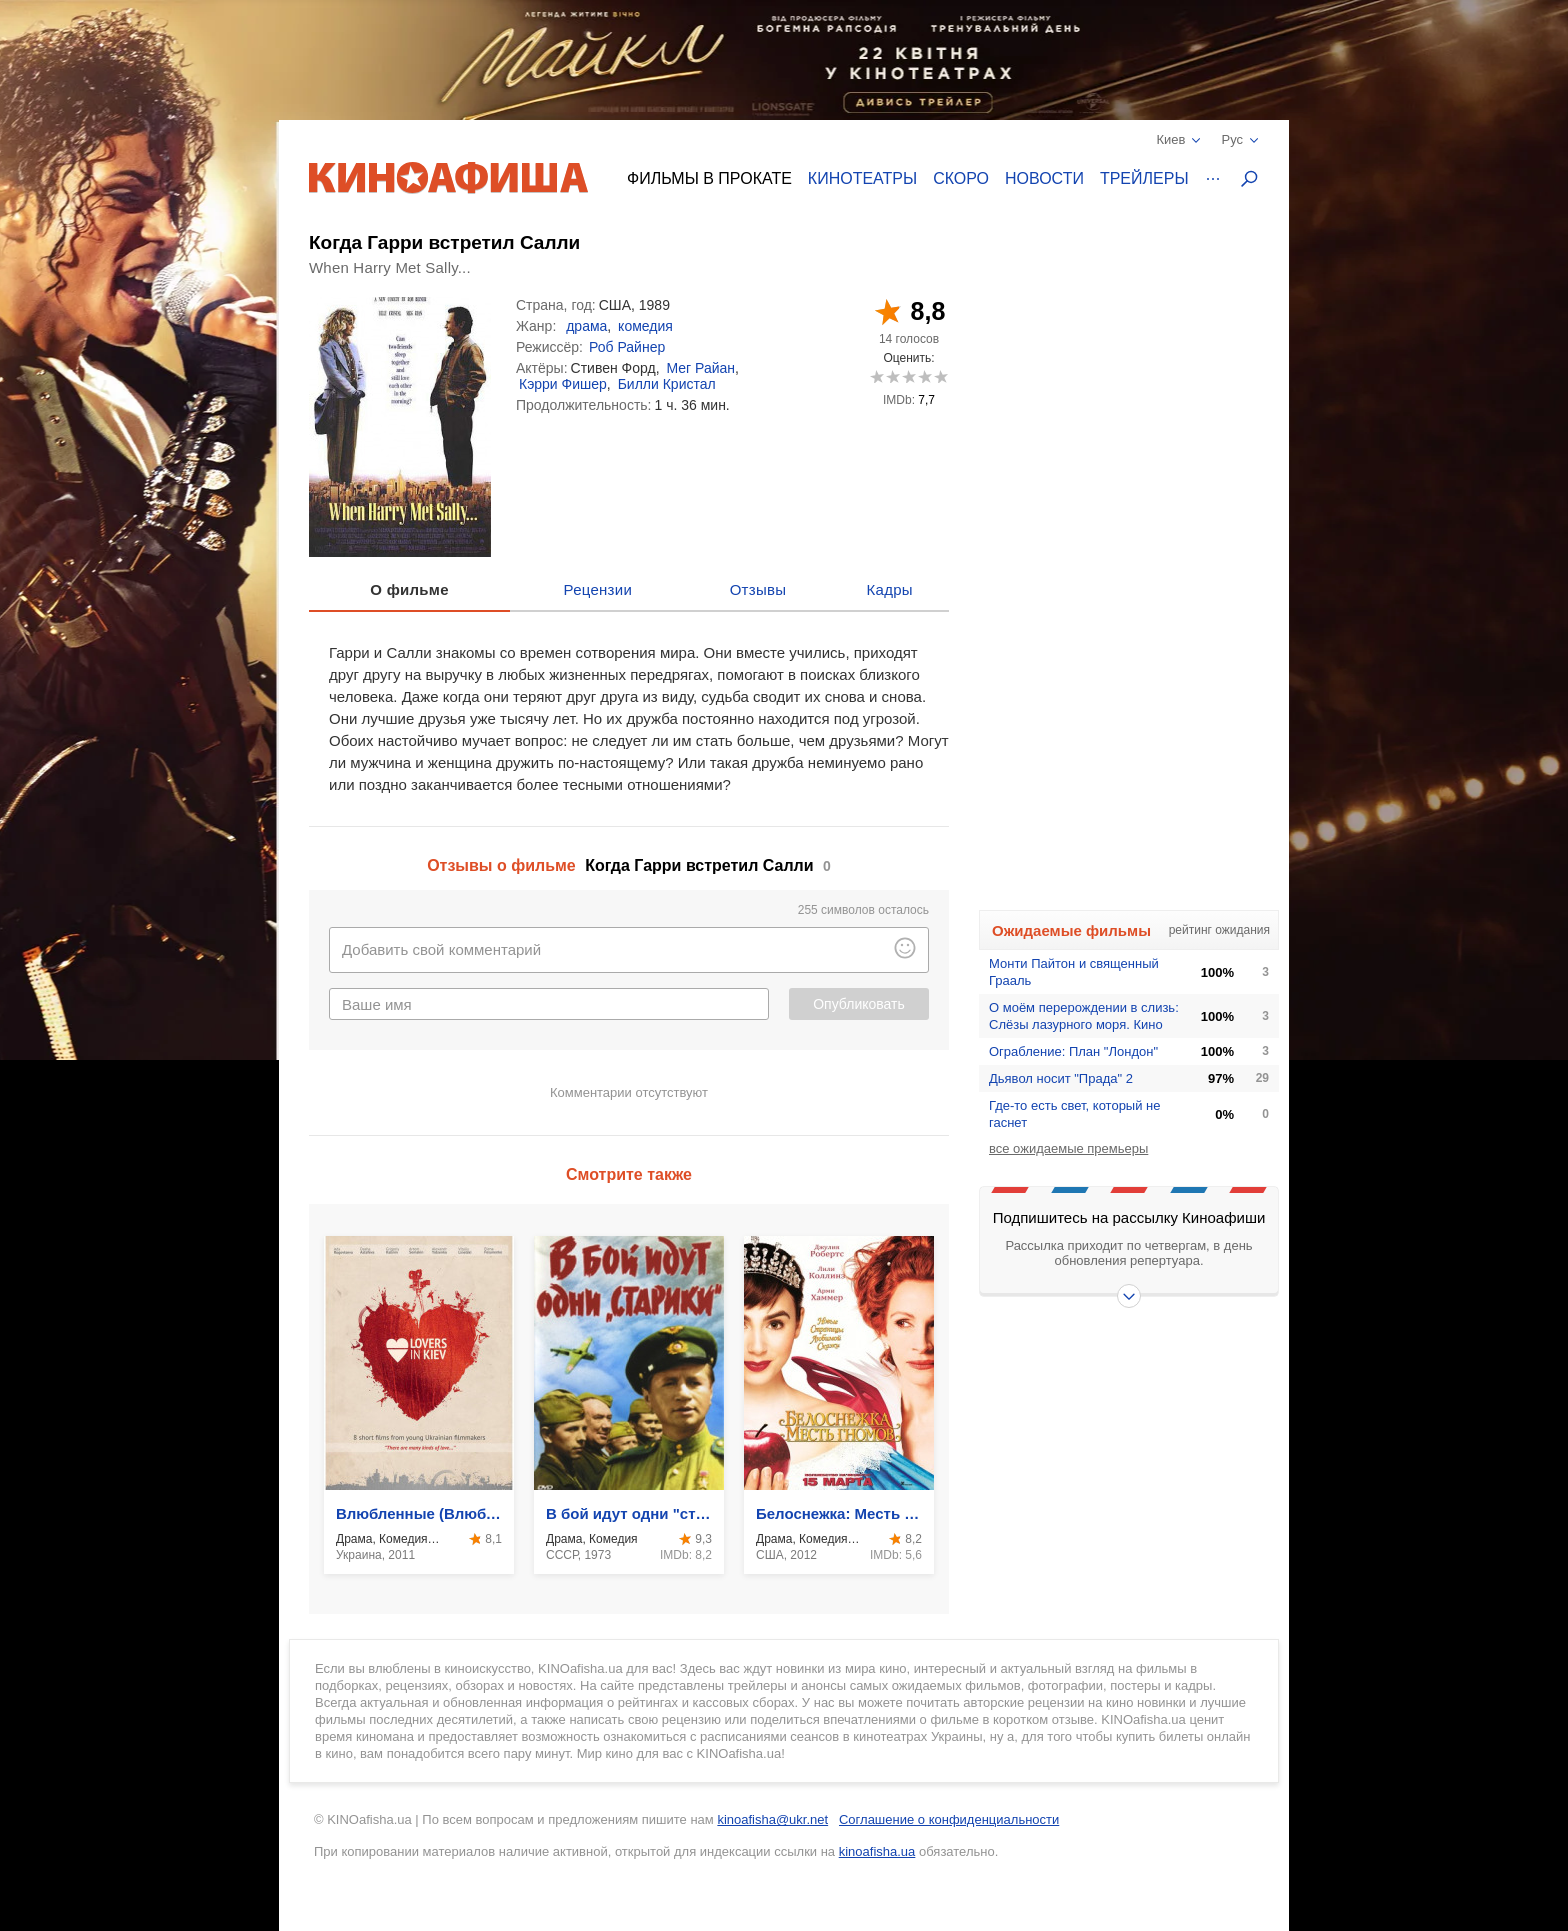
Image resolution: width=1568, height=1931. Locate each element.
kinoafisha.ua (877, 1851)
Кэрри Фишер (563, 384)
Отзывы (758, 589)
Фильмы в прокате (709, 178)
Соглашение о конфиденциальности (949, 1819)
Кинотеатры (862, 178)
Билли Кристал (667, 384)
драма (586, 326)
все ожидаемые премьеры (1068, 1148)
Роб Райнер (627, 347)
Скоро (961, 178)
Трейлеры (1144, 178)
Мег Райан (700, 368)
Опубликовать (859, 1004)
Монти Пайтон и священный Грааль (1074, 972)
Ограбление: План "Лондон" (1073, 1051)
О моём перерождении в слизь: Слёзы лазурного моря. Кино (1084, 1016)
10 (940, 376)
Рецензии (598, 589)
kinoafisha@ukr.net (772, 1819)
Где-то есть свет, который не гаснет (1075, 1114)
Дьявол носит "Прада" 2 (1061, 1078)
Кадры (890, 589)
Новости (1044, 178)
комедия (645, 326)
